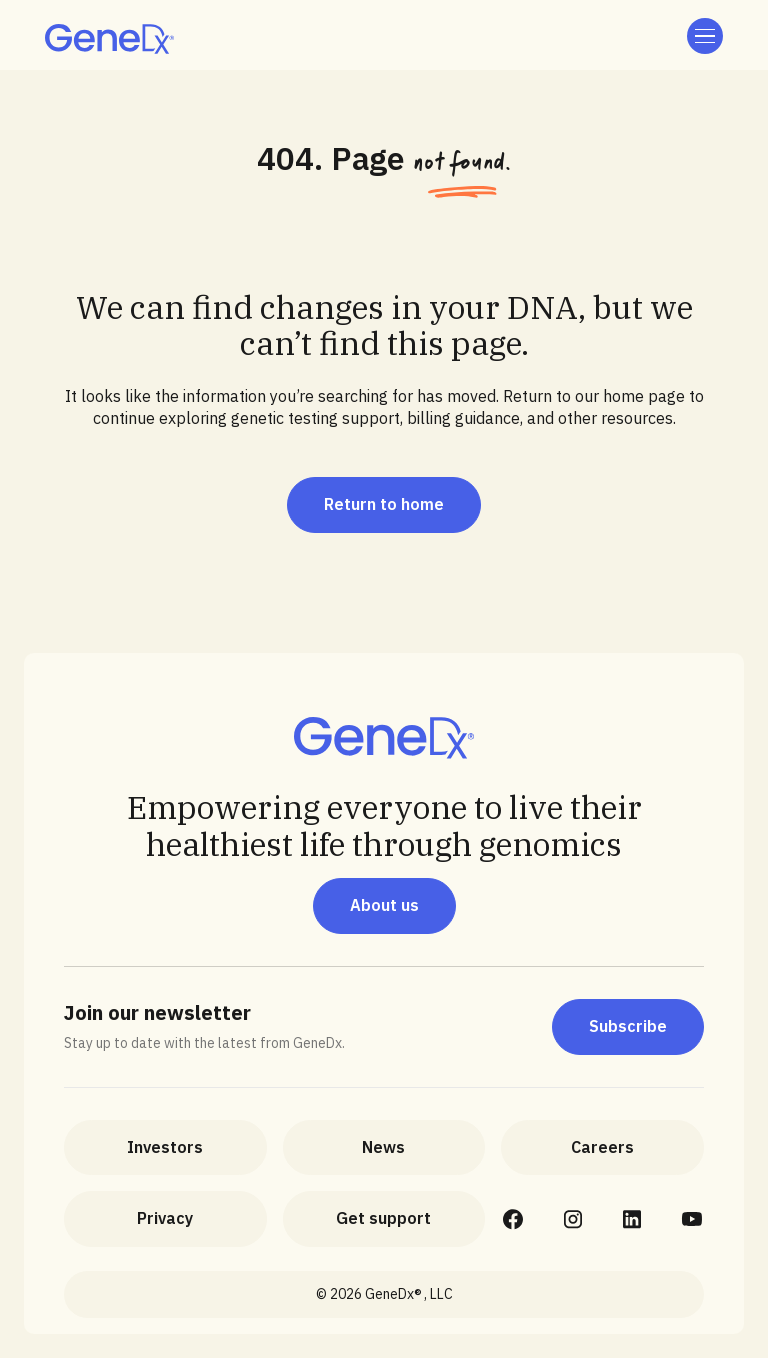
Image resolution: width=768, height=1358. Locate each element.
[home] (109, 39)
